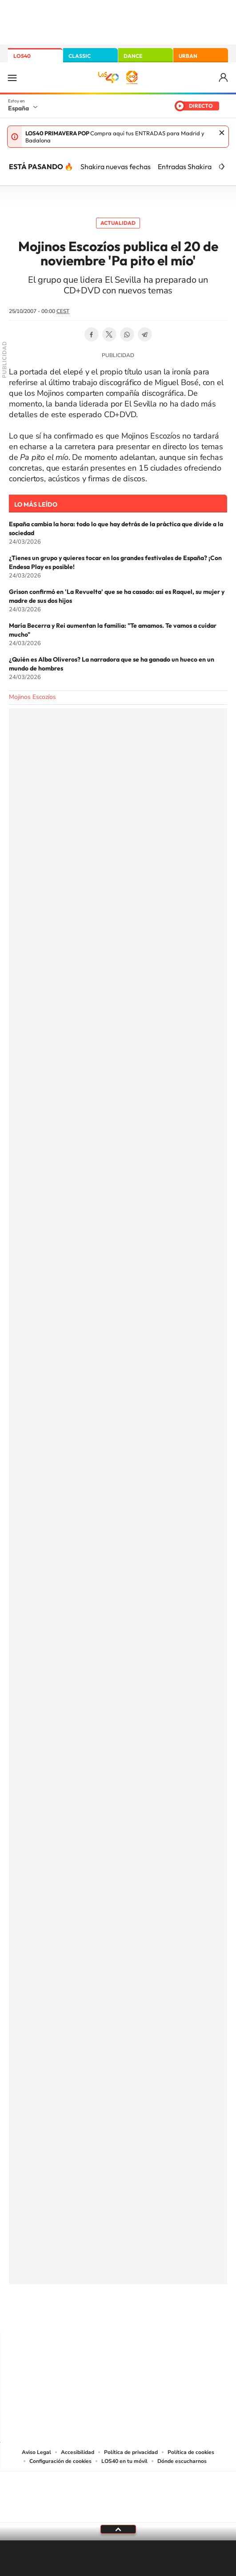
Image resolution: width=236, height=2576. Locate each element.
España (18, 108)
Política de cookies (191, 2452)
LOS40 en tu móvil (124, 2461)
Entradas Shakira (185, 166)
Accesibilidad (77, 2452)
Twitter (109, 334)
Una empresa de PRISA (118, 2490)
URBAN (188, 56)
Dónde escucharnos (182, 2461)
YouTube (100, 2314)
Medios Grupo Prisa (118, 2512)
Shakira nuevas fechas (115, 166)
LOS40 (22, 56)
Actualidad (118, 222)
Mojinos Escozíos (32, 697)
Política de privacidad (131, 2452)
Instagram (65, 2314)
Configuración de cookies (60, 2461)
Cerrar (221, 132)
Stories (171, 2314)
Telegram (145, 334)
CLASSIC (79, 56)
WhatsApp (127, 334)
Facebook (91, 334)
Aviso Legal (36, 2452)
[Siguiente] (222, 166)
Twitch (154, 2314)
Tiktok (83, 2314)
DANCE (133, 56)
